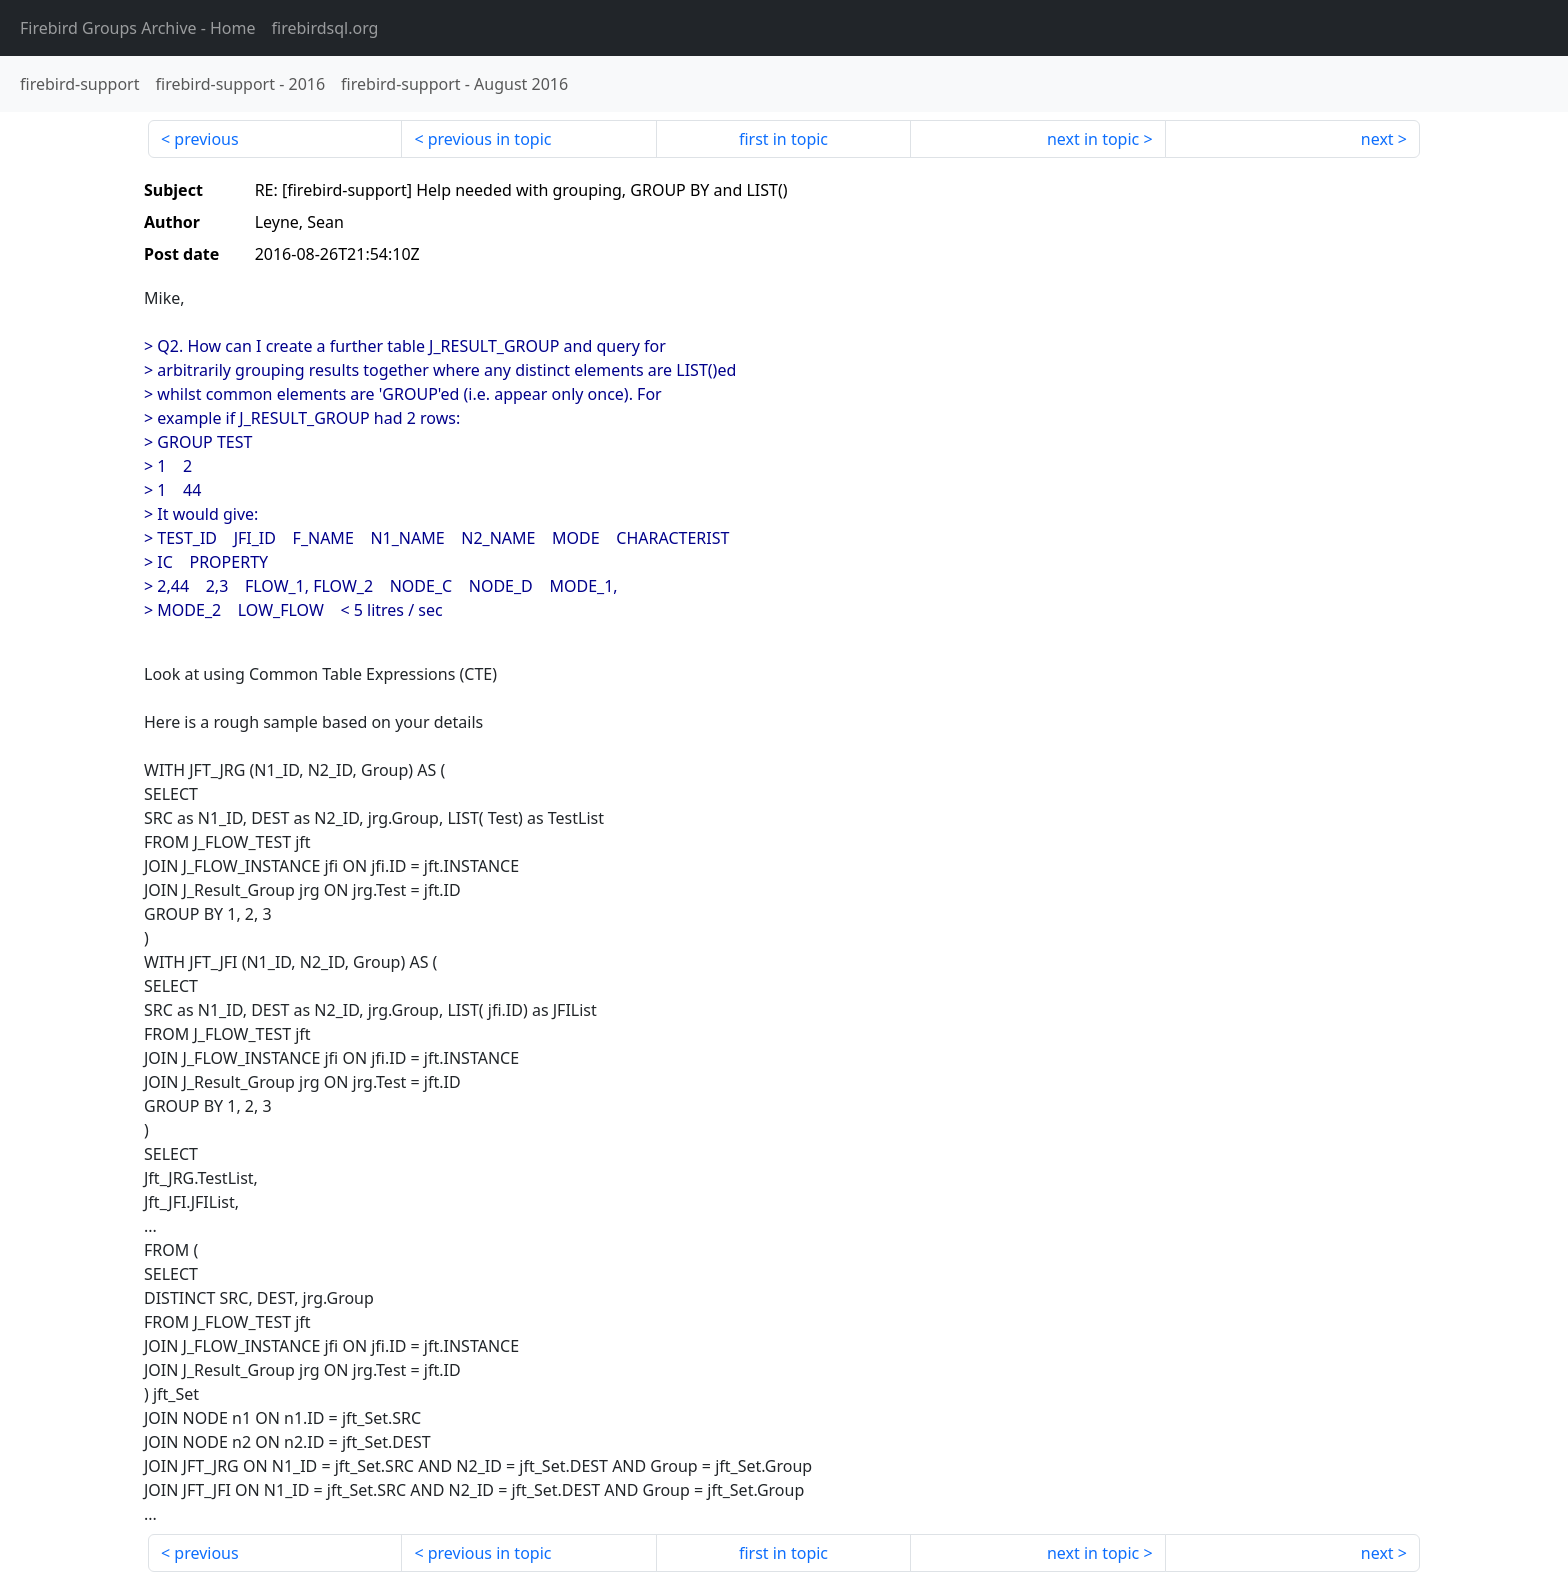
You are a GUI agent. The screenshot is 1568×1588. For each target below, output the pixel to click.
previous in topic (490, 139)
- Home (138, 28)
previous (206, 139)
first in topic (783, 139)
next (1377, 139)
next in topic (1093, 139)
